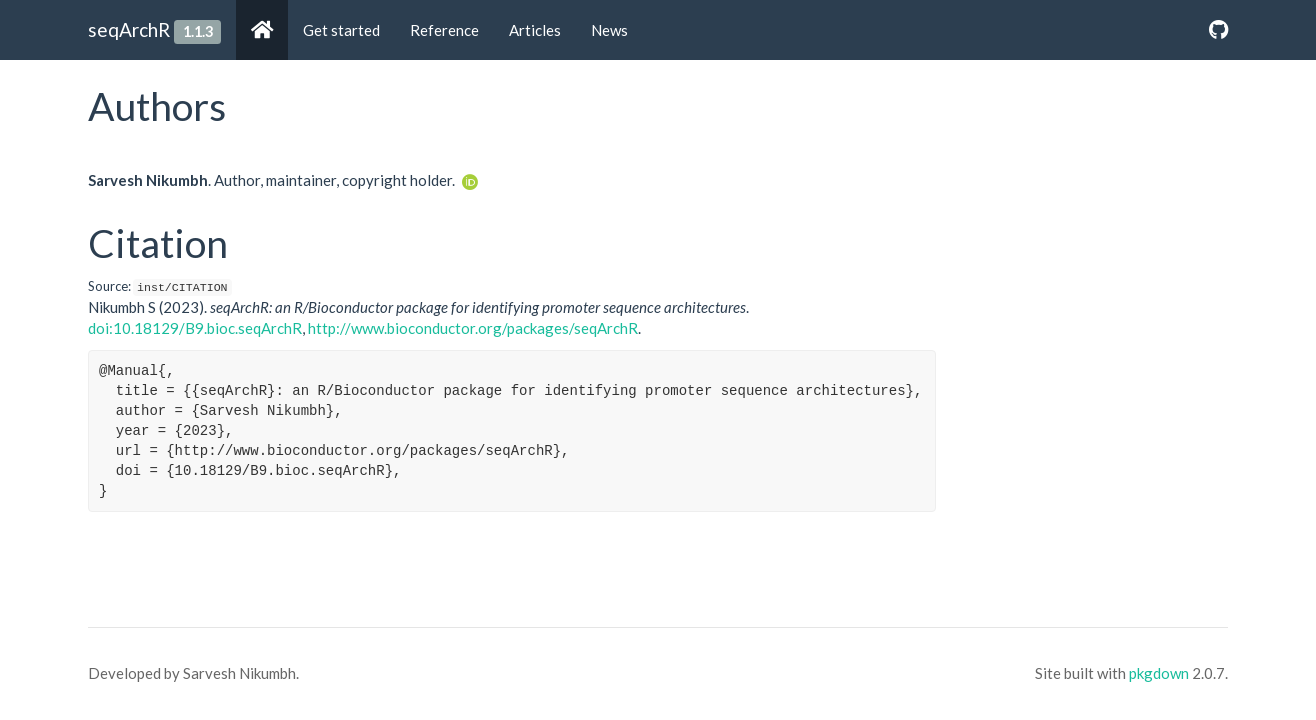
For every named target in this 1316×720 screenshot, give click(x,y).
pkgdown (1159, 673)
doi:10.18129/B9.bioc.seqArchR (195, 328)
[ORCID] (470, 180)
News (609, 30)
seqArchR (129, 29)
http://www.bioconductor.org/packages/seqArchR (473, 328)
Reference (444, 30)
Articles (535, 30)
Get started (341, 30)
